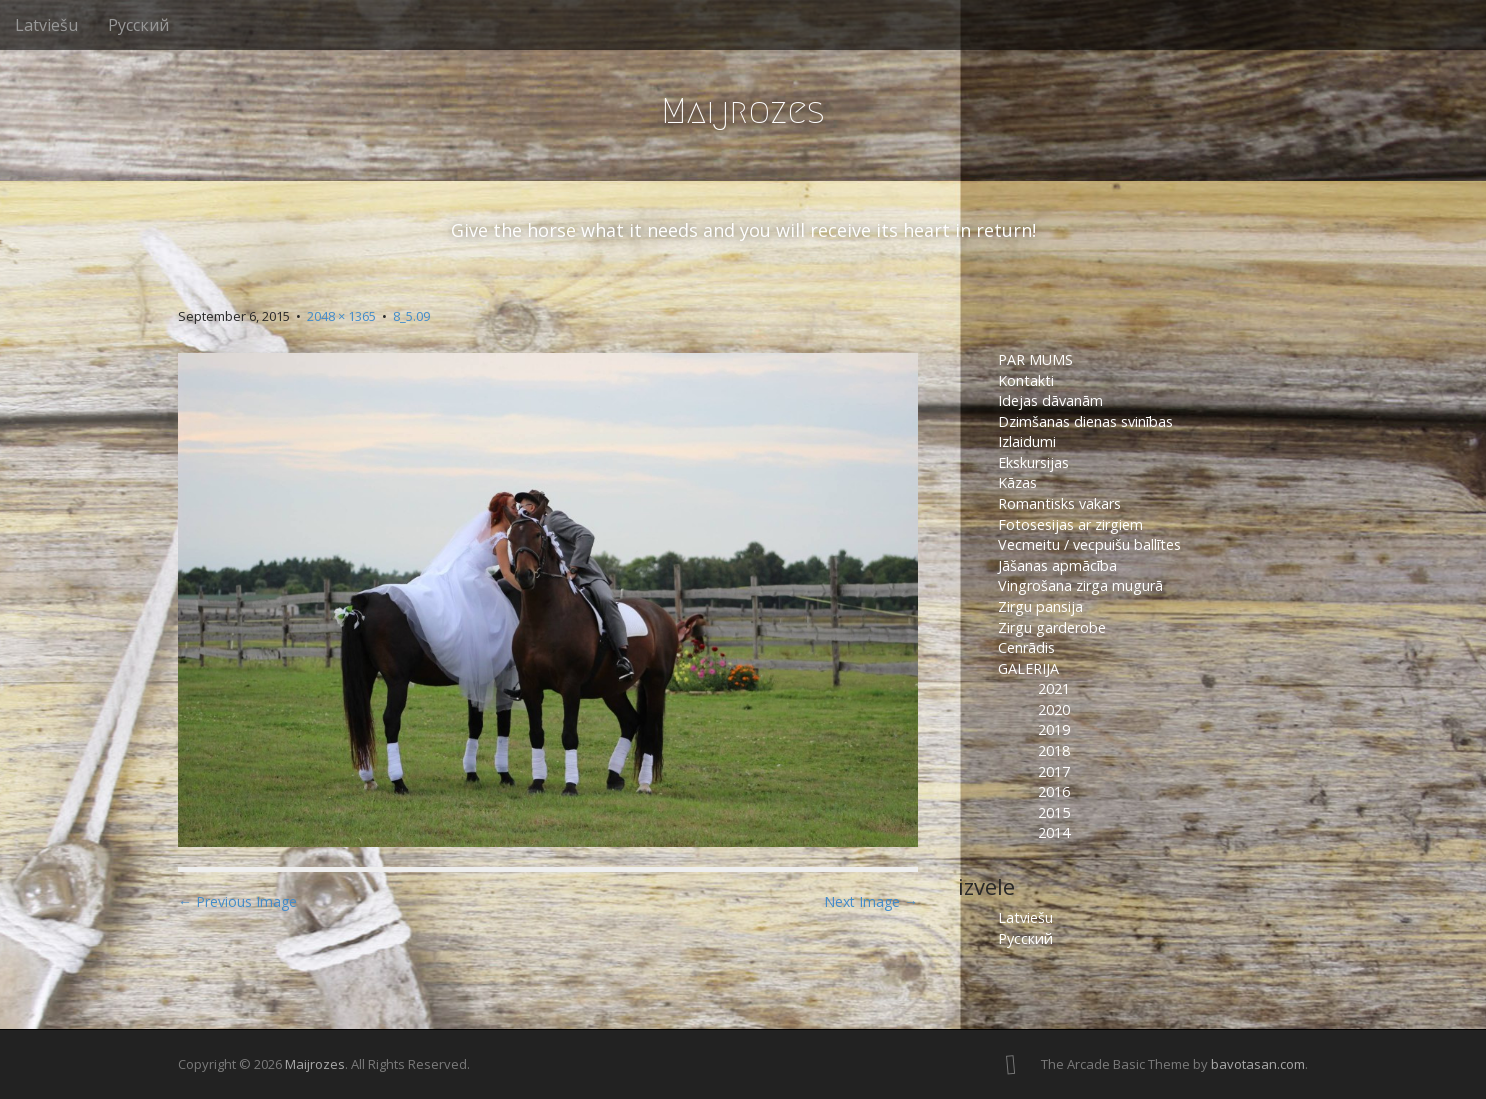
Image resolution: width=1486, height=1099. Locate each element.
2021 (1054, 688)
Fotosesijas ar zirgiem (1070, 524)
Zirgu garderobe (1052, 627)
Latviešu (46, 25)
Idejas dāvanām (1050, 400)
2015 (1054, 812)
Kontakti (1028, 380)
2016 (1054, 791)
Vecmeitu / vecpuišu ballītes (1089, 544)
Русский (138, 25)
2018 (1054, 750)
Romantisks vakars (1059, 503)
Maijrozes (743, 110)
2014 (1054, 832)
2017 (1054, 771)
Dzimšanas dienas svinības (1085, 421)
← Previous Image (237, 901)
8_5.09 (411, 316)
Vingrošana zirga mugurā (1080, 585)
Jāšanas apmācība (1057, 565)
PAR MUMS (1035, 359)
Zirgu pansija (1040, 606)
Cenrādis (1026, 647)
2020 (1054, 709)
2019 (1054, 729)
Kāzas (1017, 482)
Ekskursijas (1033, 462)
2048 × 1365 (341, 316)
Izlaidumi (1027, 441)
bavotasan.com (1258, 1064)
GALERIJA (1028, 668)
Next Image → (871, 901)
